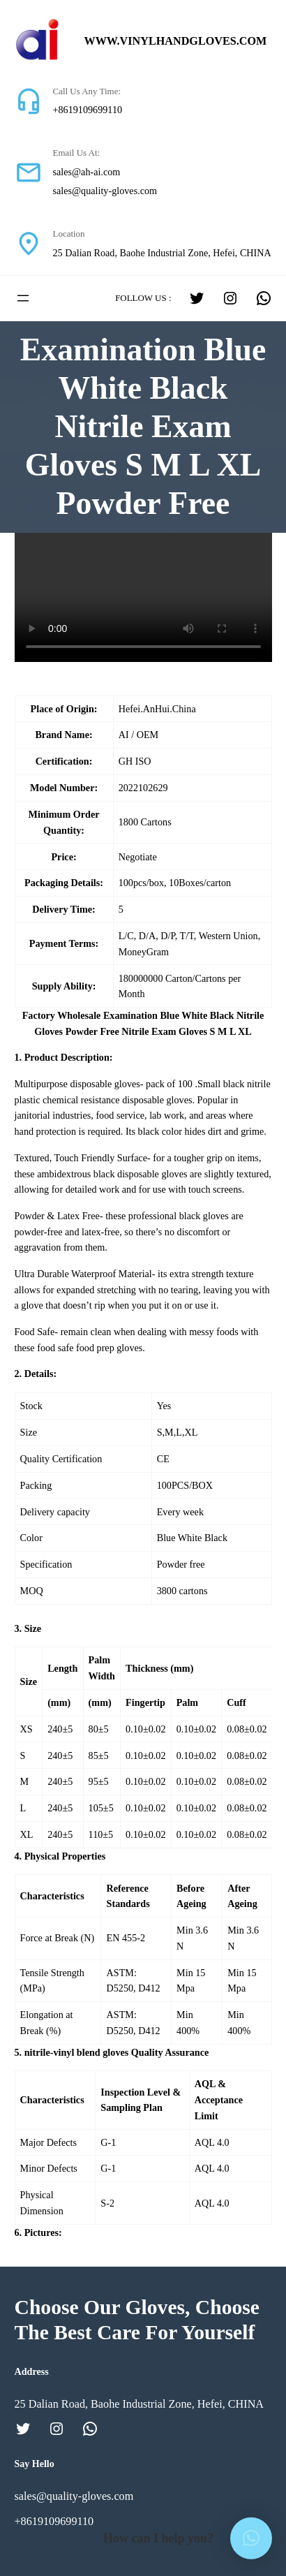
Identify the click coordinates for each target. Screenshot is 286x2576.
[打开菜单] (23, 298)
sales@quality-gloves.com (105, 190)
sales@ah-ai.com (87, 171)
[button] (251, 2538)
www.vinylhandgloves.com (175, 41)
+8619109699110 (88, 109)
